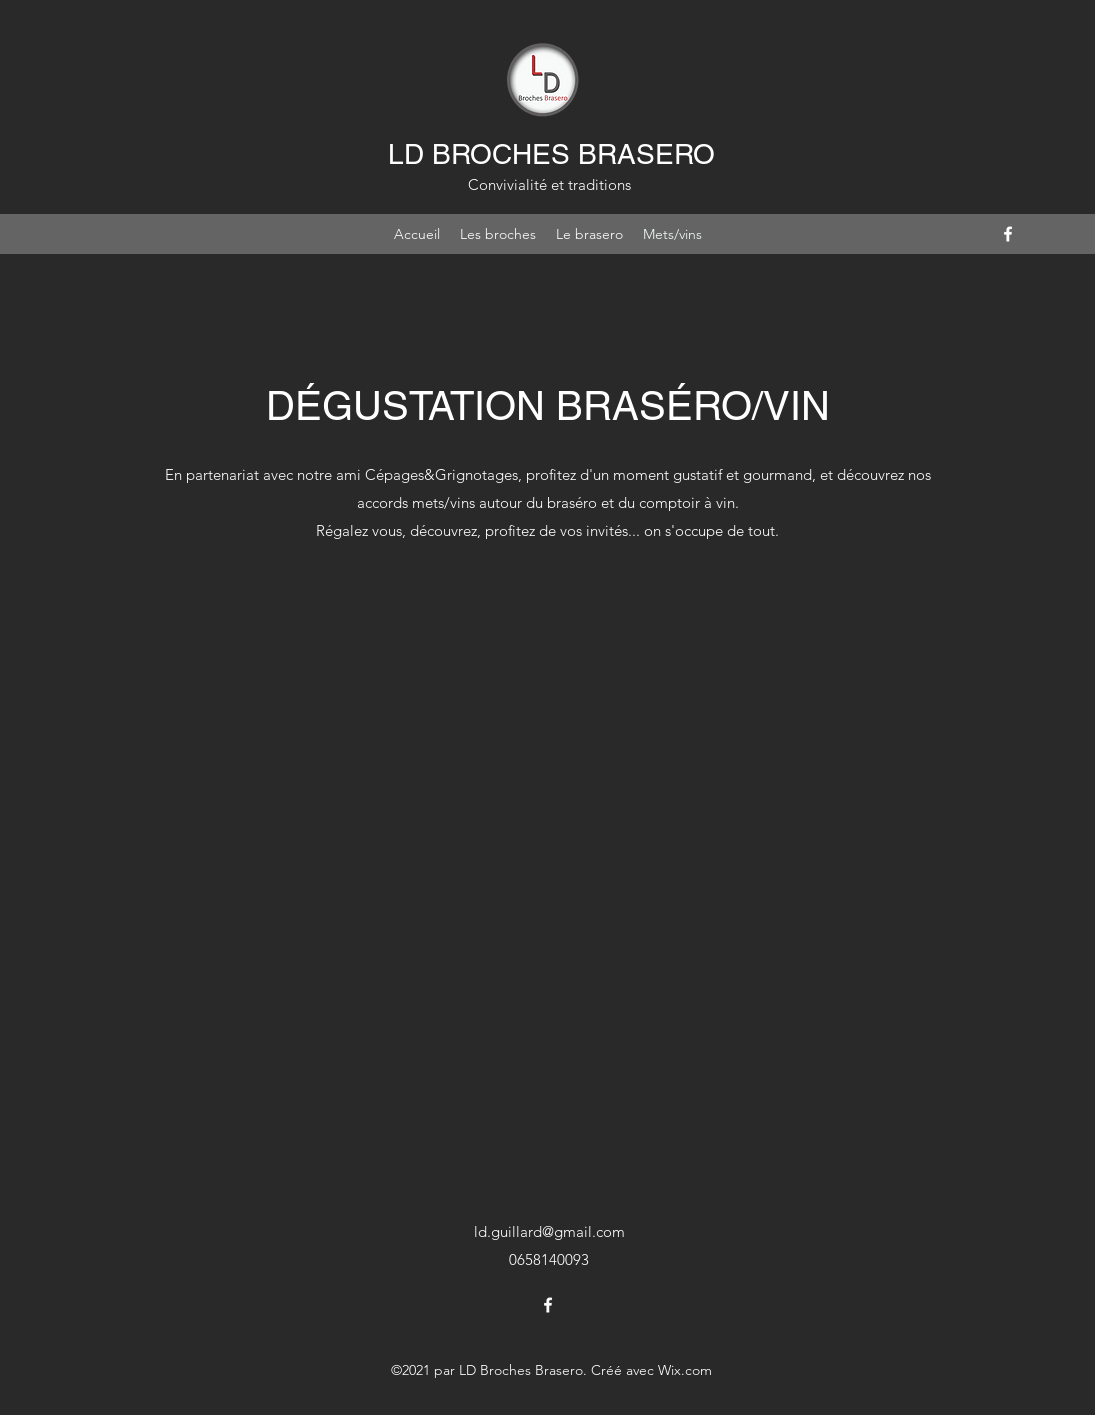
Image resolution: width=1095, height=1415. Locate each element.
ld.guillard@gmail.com (549, 1231)
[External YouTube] (548, 857)
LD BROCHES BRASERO (551, 154)
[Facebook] (1008, 234)
